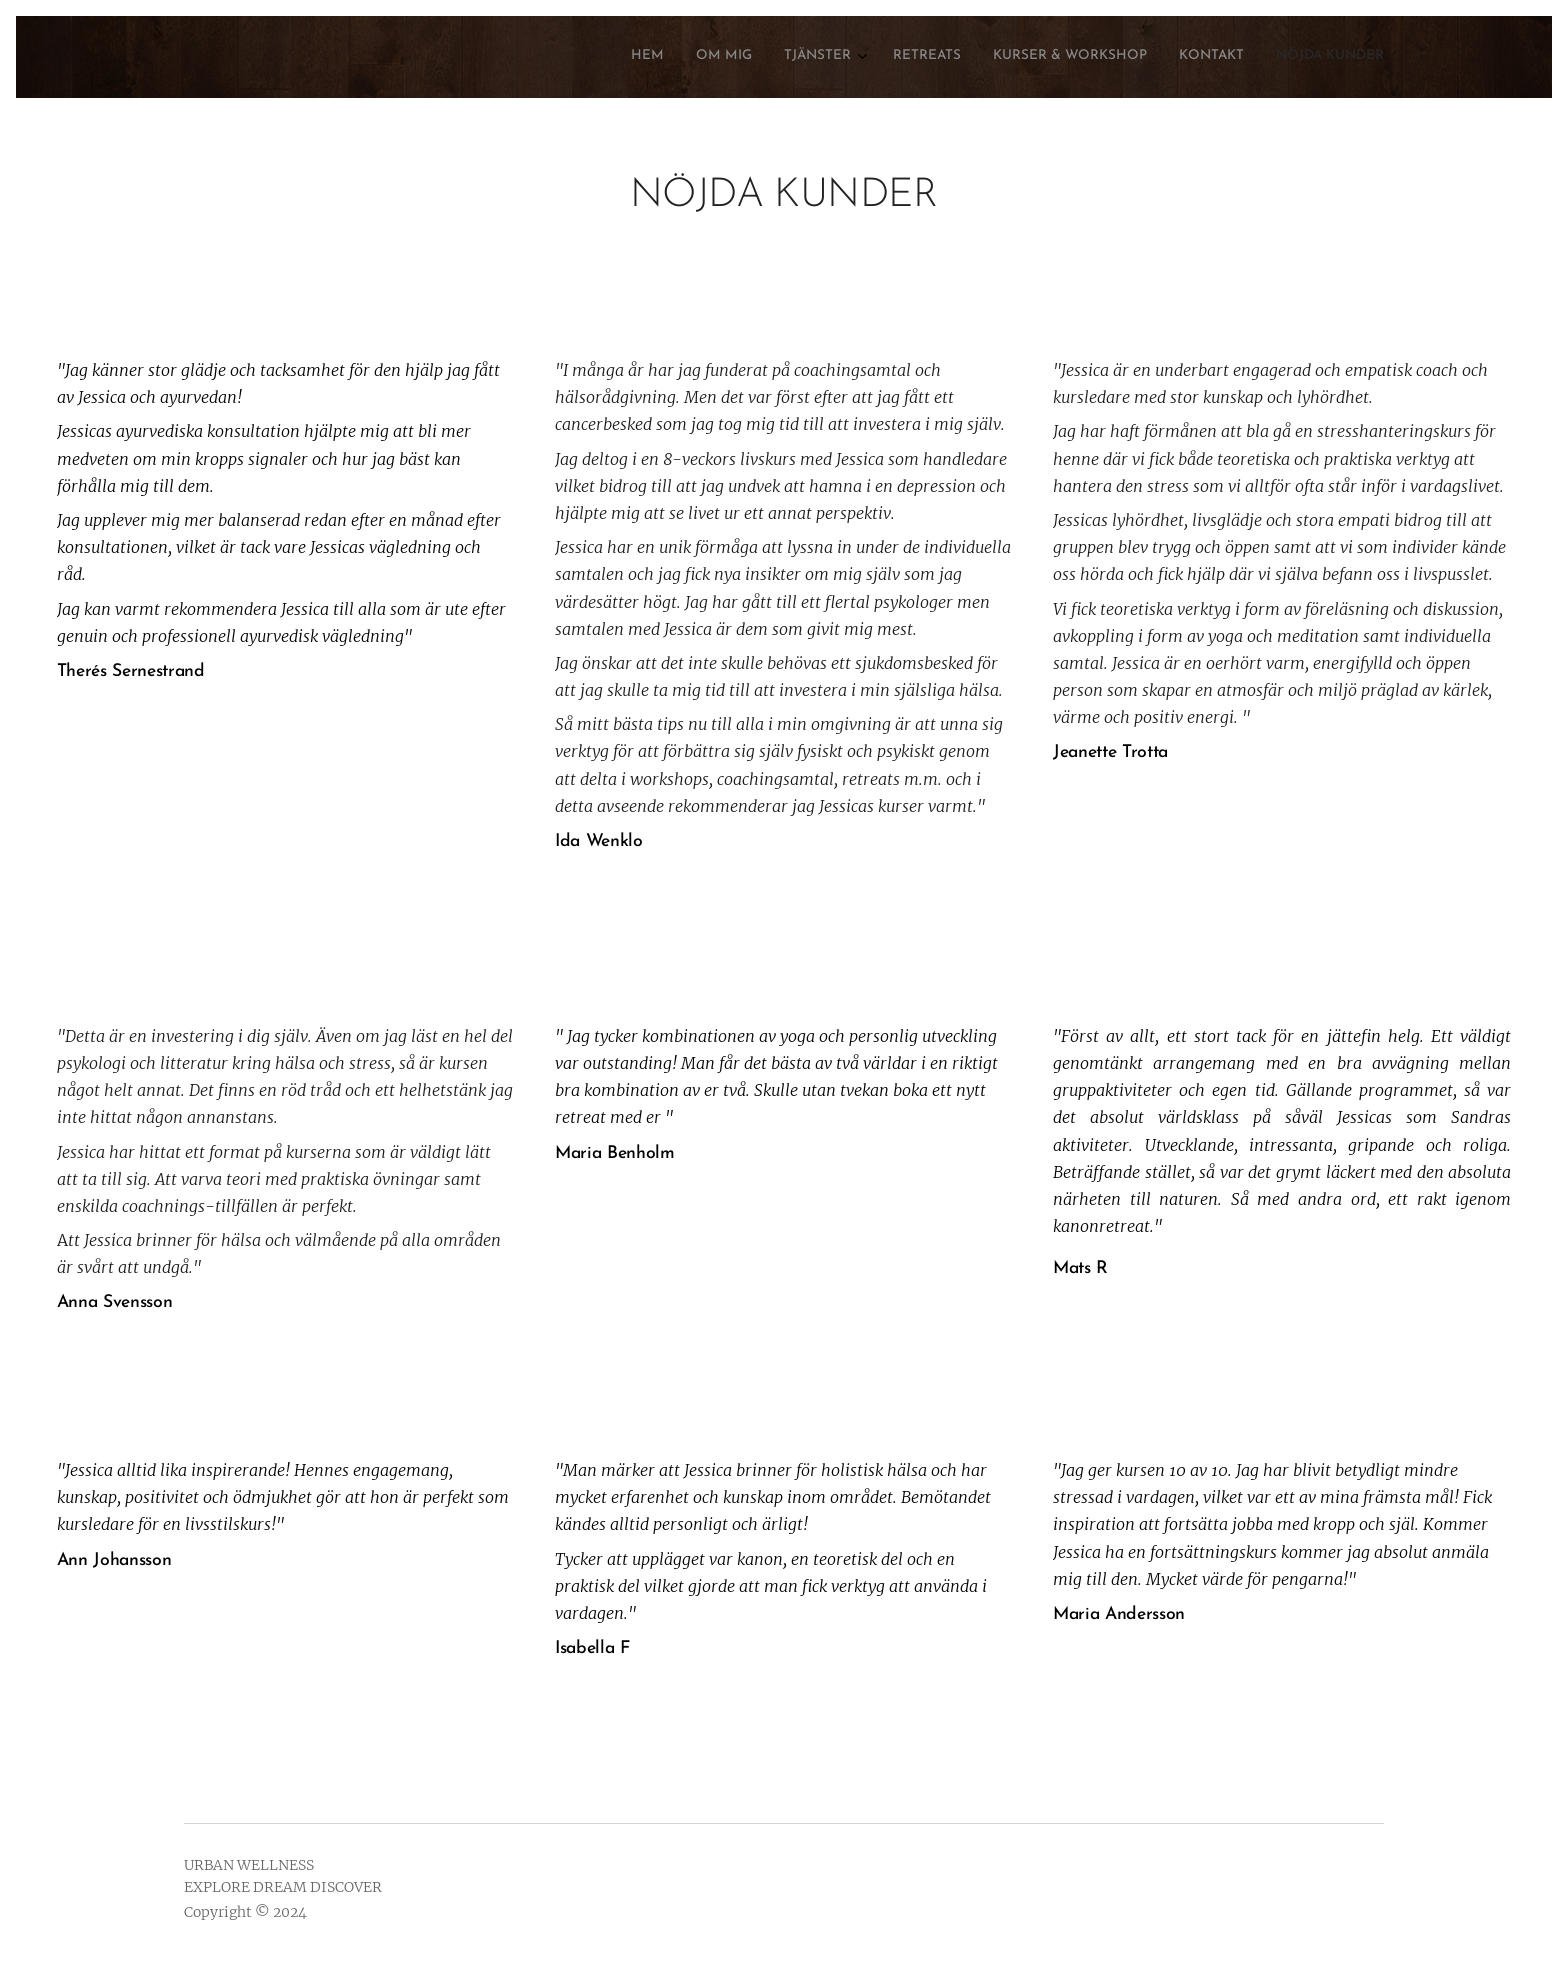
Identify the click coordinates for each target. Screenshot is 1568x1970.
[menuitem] (1187, 57)
